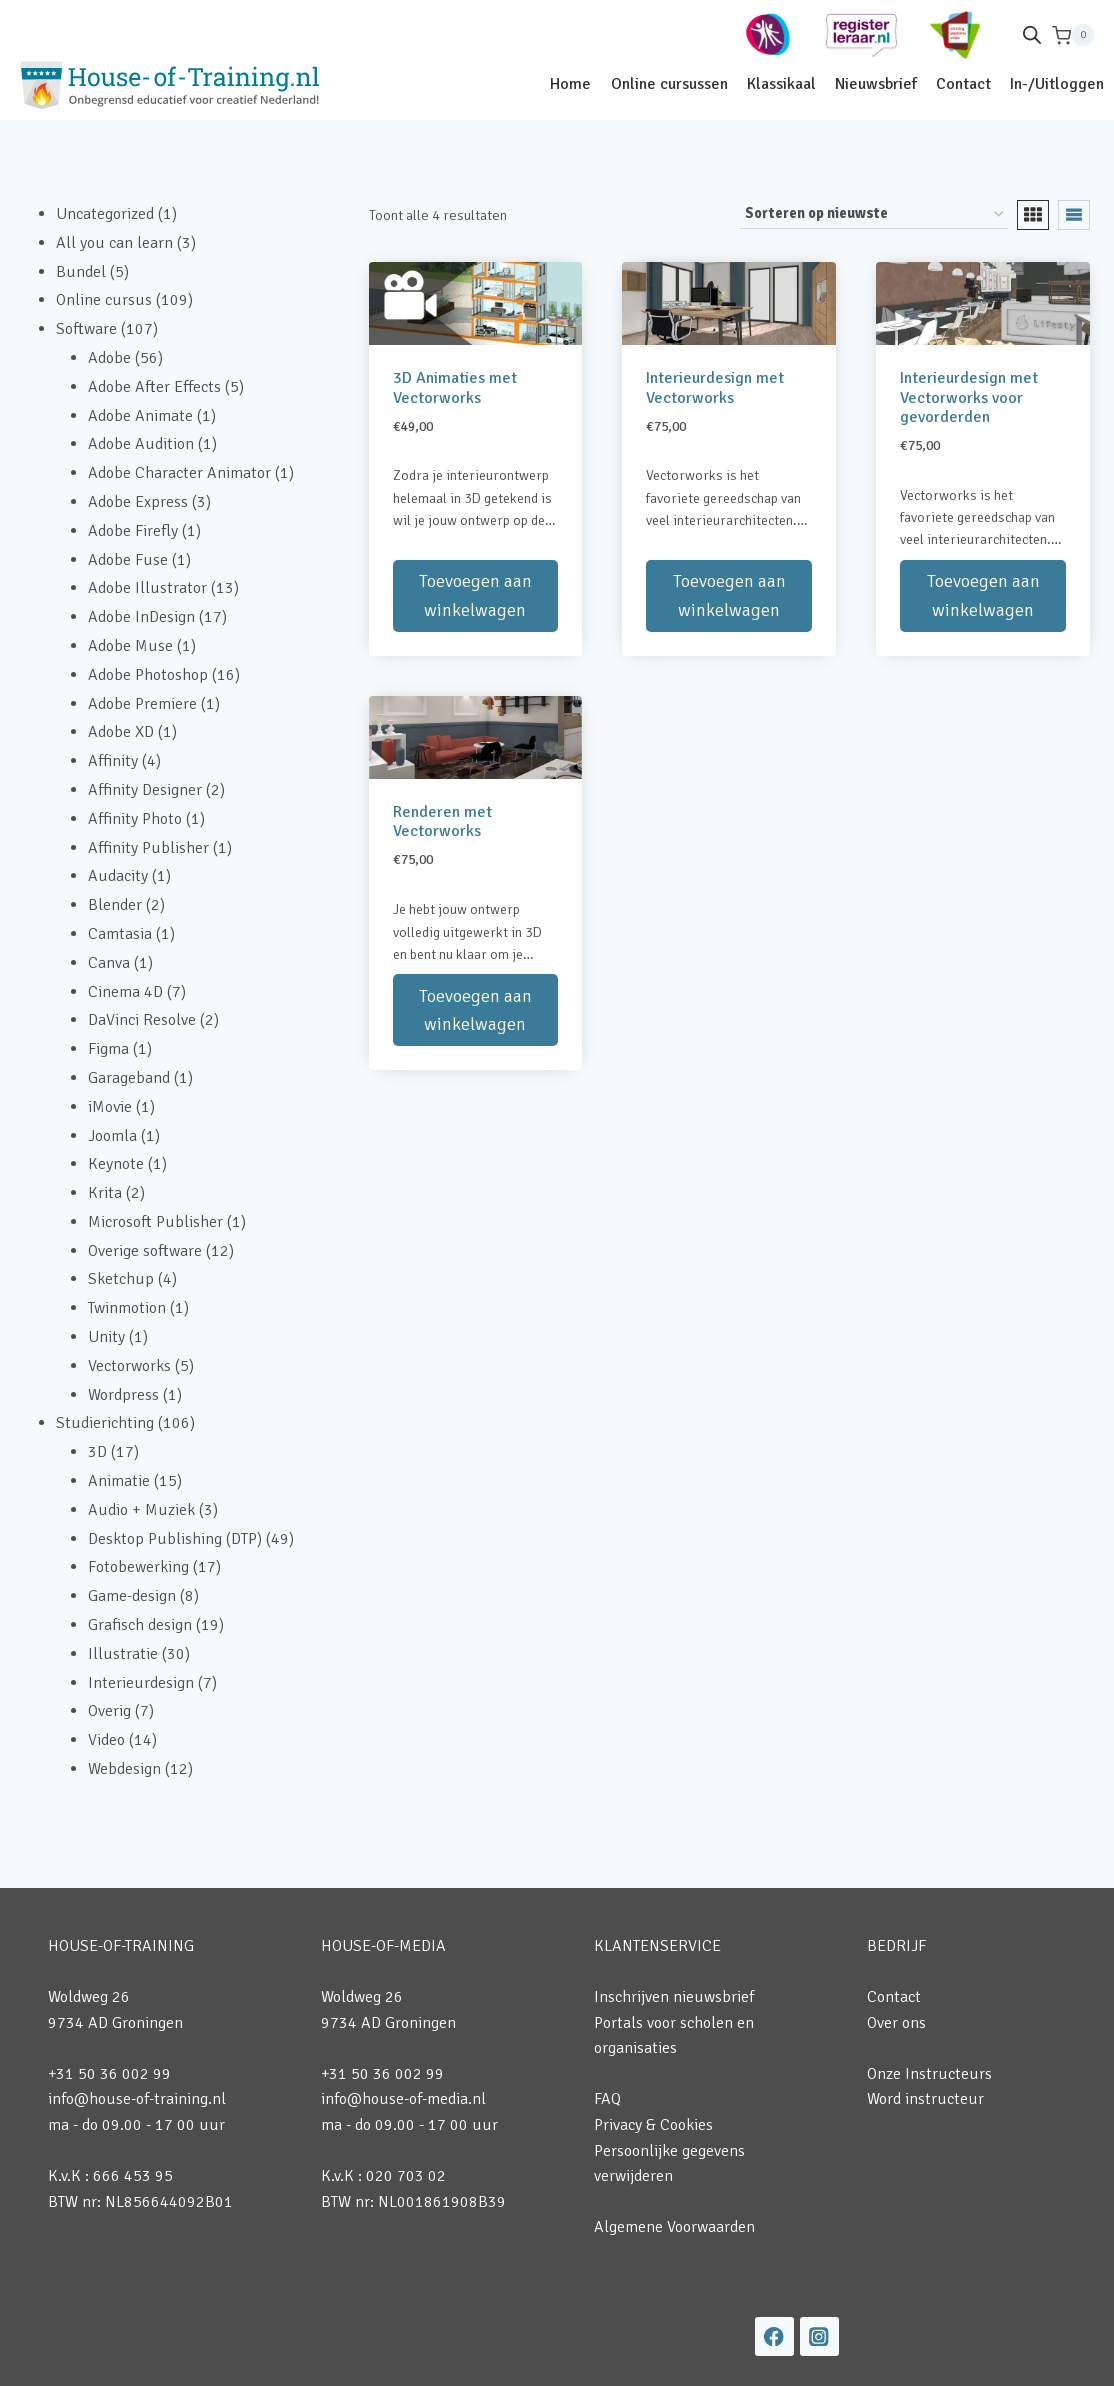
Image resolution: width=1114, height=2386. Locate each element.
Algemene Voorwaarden (674, 2227)
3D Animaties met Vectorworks (455, 387)
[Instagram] (819, 2336)
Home (570, 84)
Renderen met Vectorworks (442, 821)
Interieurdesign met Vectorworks (715, 387)
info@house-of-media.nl (403, 2099)
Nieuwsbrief (876, 84)
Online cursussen (669, 84)
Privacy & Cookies (653, 2125)
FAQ (607, 2099)
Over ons (896, 2023)
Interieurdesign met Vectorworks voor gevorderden (969, 397)
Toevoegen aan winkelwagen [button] (475, 595)
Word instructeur (925, 2099)
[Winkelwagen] (1073, 35)
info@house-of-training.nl (137, 2099)
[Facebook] (774, 2336)
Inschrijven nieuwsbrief (674, 1997)
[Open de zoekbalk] (1032, 35)
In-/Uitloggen (1057, 84)
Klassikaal (781, 84)
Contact (963, 84)
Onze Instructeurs (929, 2074)
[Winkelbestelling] (874, 214)
